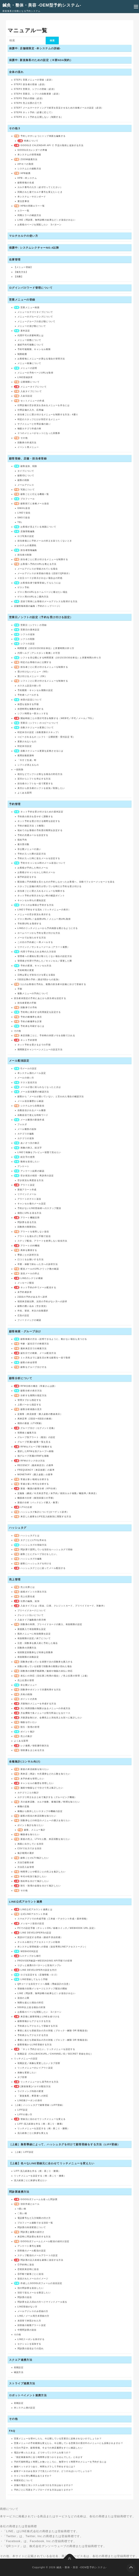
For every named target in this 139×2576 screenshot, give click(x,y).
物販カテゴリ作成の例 (29, 428)
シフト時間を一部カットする (33, 713)
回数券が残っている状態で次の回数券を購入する (43, 1662)
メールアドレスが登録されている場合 (38, 569)
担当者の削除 (25, 555)
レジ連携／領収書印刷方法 (31, 1745)
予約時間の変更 (26, 970)
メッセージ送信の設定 (29, 1923)
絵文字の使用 (24, 1157)
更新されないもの (27, 741)
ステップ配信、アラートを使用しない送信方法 (42, 1241)
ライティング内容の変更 (31, 2091)
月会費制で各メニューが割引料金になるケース (42, 1713)
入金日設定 (23, 396)
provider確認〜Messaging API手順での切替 (45, 1960)
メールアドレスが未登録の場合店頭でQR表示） (44, 573)
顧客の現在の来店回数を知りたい (35, 1816)
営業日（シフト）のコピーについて (36, 723)
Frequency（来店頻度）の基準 (36, 1470)
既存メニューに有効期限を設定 (34, 1634)
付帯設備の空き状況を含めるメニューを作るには (44, 405)
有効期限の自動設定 (28, 1657)
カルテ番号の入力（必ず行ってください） (40, 187)
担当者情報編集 (25, 550)
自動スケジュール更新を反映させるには (38, 751)
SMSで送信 (24, 517)
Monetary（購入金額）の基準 (35, 1474)
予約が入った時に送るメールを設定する (39, 858)
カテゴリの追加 (26, 1138)
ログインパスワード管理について (31, 287)
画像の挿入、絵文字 (28, 1148)
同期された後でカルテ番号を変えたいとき (40, 192)
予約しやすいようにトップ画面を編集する (40, 136)
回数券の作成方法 (27, 442)
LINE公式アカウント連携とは (33, 1909)
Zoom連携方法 (26, 159)
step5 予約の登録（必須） (29, 98)
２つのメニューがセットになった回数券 (39, 433)
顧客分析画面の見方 (28, 1409)
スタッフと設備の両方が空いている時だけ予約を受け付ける (50, 886)
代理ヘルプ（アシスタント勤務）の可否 (39, 653)
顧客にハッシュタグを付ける (33, 1563)
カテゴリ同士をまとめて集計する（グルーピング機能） (47, 1797)
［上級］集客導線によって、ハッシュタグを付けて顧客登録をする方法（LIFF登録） (64, 2144)
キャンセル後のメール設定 (32, 1203)
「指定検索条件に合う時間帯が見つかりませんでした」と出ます (48, 2457)
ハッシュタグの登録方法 (30, 1545)
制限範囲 (22, 354)
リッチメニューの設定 (26, 2058)
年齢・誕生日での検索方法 (31, 1343)
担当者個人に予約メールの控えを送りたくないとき (45, 541)
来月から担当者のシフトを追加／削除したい (41, 788)
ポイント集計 (24, 1731)
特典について (28, 141)
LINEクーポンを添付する (31, 2339)
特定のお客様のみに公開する (33, 662)
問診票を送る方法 (27, 1222)
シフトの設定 (24, 643)
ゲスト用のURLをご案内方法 (33, 596)
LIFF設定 (23, 2110)
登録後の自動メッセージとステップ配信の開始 (42, 1988)
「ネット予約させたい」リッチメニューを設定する (44, 2049)
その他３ (15, 128)
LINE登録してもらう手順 (31, 1979)
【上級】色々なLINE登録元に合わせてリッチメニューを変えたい (52, 2163)
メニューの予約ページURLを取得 (35, 372)
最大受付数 (23, 844)
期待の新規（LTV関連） (30, 1423)
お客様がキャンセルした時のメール (36, 872)
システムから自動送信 (29, 1105)
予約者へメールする (28, 695)
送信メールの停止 (27, 1273)
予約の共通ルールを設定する (33, 835)
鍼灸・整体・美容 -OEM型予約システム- (41, 5)
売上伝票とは (24, 1587)
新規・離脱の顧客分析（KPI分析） (36, 1488)
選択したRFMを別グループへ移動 (36, 1451)
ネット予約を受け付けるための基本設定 (38, 811)
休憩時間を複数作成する (31, 709)
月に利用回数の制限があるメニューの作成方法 (42, 1708)
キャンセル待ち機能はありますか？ (33, 2476)
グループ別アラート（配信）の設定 (36, 1437)
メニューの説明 (25, 368)
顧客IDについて (26, 475)
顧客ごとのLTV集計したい (31, 1858)
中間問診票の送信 (27, 2330)
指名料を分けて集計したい (31, 1881)
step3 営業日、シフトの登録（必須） (35, 89)
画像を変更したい (27, 2072)
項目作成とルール (27, 2204)
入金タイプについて (28, 391)
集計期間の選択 (26, 1853)
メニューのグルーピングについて (35, 316)
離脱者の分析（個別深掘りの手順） (36, 1498)
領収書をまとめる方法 (29, 1750)
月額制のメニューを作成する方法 (35, 1703)
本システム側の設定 (24, 2407)
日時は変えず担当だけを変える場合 (36, 975)
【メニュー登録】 (23, 267)
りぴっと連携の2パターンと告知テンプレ (40, 1965)
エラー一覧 (23, 210)
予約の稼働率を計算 (28, 1021)
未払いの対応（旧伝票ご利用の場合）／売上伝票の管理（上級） (51, 1676)
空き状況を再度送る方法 (31, 1180)
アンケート (23, 1166)
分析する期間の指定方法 (30, 1395)
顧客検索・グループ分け (25, 1331)
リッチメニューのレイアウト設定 (35, 2068)
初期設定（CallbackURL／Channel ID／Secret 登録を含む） (55, 2054)
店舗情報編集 (24, 531)
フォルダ (22, 1124)
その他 (21, 438)
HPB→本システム (27, 178)
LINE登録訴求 (25, 377)
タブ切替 (22, 2077)
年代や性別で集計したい (30, 1876)
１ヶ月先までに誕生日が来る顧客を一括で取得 (42, 1357)
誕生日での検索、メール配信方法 (35, 1353)
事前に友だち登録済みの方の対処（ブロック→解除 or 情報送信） (53, 2030)
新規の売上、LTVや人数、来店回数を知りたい (42, 1839)
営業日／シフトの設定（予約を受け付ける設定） (41, 617)
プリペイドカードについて (32, 1610)
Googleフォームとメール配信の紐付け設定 (41, 2241)
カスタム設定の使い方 (29, 685)
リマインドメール (27, 1194)
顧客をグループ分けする (30, 1367)
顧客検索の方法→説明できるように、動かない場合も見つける (50, 1339)
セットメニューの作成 (29, 400)
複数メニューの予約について (33, 993)
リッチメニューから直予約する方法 (36, 2082)
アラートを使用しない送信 (31, 1231)
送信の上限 (23, 1998)
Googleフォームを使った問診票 (36, 2199)
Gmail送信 (24, 508)
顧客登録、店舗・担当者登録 (28, 458)
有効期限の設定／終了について (34, 1638)
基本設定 (22, 330)
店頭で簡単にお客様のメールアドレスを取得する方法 (46, 601)
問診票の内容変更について (32, 2227)
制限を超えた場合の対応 (31, 2002)
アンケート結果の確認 (29, 1171)
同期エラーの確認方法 (29, 215)
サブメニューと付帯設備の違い (34, 424)
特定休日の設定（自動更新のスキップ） (39, 732)
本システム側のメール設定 (32, 1073)
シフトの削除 (24, 639)
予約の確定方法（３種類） (32, 826)
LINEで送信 (24, 513)
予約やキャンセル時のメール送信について (40, 863)
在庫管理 (15, 259)
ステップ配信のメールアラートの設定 (38, 2255)
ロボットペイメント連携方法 (28, 2395)
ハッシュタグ (17, 1527)
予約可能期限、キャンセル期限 (34, 349)
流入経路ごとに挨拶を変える (33, 2133)
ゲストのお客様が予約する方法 (34, 905)
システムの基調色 (27, 545)
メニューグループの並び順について (36, 321)
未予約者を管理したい (29, 1778)
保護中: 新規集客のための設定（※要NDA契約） (41, 60)
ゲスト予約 (23, 587)
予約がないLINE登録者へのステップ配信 (39, 1208)
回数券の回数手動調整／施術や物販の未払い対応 (43, 1671)
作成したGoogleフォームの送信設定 (38, 2283)
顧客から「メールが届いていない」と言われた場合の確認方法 (51, 1096)
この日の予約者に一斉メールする (35, 942)
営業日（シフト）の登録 (30, 625)
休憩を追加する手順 (28, 704)
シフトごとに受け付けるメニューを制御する (41, 681)
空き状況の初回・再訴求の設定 (34, 1175)
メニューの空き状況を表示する (34, 914)
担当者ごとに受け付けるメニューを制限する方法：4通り (48, 414)
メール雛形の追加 (27, 1129)
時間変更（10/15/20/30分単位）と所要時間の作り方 (46, 648)
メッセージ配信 (26, 1283)
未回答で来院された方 (29, 2320)
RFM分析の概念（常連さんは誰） (35, 1386)
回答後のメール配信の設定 (32, 2250)
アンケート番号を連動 (29, 2246)
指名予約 (22, 840)
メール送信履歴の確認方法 (31, 1091)
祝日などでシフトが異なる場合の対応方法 (40, 774)
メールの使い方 (26, 1077)
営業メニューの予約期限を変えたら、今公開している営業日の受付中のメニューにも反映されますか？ (68, 2443)
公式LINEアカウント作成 (31, 1914)
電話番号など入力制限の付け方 (34, 2218)
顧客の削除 (23, 480)
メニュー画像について (29, 363)
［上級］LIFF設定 (24, 2152)
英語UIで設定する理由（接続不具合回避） (40, 1937)
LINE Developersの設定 (33, 1932)
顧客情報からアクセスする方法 (34, 2021)
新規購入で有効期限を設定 (32, 1629)
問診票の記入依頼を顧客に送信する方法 (38, 2260)
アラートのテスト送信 (29, 1199)
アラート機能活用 (27, 1217)
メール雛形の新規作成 (29, 1119)
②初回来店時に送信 (28, 2269)
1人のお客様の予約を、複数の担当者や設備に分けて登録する (50, 984)
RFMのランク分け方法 (29, 1460)
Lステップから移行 (27, 1956)
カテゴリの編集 (26, 1133)
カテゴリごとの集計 (28, 1792)
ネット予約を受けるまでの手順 (34, 1044)
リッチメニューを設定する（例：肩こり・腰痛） (44, 2128)
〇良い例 (22, 2213)
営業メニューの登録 (22, 299)
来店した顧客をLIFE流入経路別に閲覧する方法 (42, 1516)
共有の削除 (23, 1694)
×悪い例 (22, 2209)
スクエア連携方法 (20, 2359)
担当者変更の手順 (27, 1003)
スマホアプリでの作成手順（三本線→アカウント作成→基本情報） (54, 1918)
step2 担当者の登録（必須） (30, 84)
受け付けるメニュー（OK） (32, 676)
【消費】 (19, 276)
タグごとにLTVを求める (30, 1540)
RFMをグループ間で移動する (33, 1446)
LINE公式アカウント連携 (25, 1901)
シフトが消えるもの (28, 765)
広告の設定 (23, 1315)
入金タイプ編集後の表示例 (32, 1620)
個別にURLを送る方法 (30, 1213)
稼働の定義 (23, 1806)
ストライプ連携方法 (22, 2383)
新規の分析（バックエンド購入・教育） (39, 1502)
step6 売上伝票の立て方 (28, 103)
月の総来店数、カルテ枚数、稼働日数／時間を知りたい (47, 1802)
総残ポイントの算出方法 (30, 1591)
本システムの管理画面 (29, 154)
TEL (20, 522)
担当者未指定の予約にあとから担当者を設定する (40, 998)
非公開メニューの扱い (29, 849)
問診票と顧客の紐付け (29, 2232)
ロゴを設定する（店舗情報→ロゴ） (36, 1974)
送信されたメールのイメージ (33, 2278)
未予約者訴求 (25, 1292)
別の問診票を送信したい (31, 2288)
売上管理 (15, 1579)
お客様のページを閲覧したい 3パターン (40, 224)
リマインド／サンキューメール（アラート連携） (44, 947)
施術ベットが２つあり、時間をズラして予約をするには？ (45, 2466)
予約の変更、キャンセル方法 (33, 965)
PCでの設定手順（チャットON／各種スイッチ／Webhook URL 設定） (57, 1928)
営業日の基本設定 (27, 629)
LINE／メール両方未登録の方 (33, 2316)
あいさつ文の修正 (27, 1143)
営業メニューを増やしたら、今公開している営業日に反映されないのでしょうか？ (58, 2438)
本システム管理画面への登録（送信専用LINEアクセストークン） (52, 1946)
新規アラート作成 (27, 1189)
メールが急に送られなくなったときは (37, 1087)
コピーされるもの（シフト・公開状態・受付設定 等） (46, 737)
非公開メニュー (25, 1685)
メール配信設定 (19, 1060)
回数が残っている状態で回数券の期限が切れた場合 (45, 1666)
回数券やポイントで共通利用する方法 (37, 1689)
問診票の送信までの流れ (31, 2348)
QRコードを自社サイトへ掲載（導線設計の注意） (44, 1984)
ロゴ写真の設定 (26, 536)
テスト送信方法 (25, 1082)
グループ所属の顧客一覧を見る (34, 1442)
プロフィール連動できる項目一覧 (35, 2223)
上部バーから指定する (29, 1404)
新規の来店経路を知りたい (31, 1769)
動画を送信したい (27, 1161)
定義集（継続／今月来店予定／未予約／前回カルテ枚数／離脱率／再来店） (58, 1493)
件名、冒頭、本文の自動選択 (33, 1310)
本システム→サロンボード (32, 196)
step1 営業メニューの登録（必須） (34, 80)
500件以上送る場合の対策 (32, 2007)
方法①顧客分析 (26, 1862)
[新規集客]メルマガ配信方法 (32, 2086)
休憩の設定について (28, 699)
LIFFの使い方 (25, 2114)
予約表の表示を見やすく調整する (35, 816)
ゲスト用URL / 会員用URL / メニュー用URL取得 (44, 919)
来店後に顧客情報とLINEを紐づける (37, 2016)
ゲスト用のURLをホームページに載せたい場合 (43, 592)
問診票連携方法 (19, 2191)
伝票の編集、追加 (27, 1601)
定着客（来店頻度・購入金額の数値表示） (40, 1414)
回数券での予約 (25, 1007)
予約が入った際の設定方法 (32, 854)
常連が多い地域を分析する (31, 1479)
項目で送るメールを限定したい (34, 2292)
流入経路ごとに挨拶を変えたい (30, 2180)
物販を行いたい (25, 1722)
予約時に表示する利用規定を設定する (37, 1012)
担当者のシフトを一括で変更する (35, 783)
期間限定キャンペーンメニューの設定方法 (40, 1049)
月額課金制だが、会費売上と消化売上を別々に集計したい (48, 1717)
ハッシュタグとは (27, 1535)
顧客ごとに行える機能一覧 (31, 494)
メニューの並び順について (32, 326)
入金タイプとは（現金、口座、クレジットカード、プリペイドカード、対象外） (60, 1606)
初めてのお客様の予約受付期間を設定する (40, 830)
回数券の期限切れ (27, 1227)
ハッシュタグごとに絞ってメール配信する (40, 1568)
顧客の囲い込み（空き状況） (33, 1306)
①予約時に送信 (26, 2264)
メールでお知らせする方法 (32, 937)
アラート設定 (24, 1185)
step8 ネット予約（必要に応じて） (34, 112)
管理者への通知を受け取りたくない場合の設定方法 (45, 956)
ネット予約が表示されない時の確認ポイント (41, 895)
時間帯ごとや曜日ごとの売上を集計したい (40, 1871)
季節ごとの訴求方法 (28, 1255)
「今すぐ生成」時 (27, 760)
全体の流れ (16, 71)
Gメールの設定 (25, 1068)
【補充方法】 (21, 272)
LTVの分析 (23, 1507)
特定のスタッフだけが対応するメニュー (39, 419)
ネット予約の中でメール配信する (35, 1287)
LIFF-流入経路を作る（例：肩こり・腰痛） (41, 2124)
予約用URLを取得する (30, 923)
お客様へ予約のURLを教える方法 (35, 564)
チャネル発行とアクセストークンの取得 (39, 1942)
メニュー (136, 6)
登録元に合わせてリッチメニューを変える (40, 2119)
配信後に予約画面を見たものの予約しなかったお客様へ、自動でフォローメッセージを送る (66, 882)
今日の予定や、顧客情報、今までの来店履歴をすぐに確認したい (48, 2448)
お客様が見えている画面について (35, 527)
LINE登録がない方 (28, 2306)
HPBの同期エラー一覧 (29, 206)
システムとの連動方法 (29, 168)
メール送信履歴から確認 (31, 1101)
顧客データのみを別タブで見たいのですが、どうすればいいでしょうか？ (53, 2471)
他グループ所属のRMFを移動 (33, 1456)
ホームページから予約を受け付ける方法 (39, 933)
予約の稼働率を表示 (28, 1017)
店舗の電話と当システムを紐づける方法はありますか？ (43, 2485)
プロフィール (24, 499)
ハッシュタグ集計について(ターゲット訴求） (41, 1512)
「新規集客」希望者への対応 (33, 2096)
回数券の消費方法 (27, 1648)
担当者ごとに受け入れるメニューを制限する (41, 891)
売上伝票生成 (24, 1596)
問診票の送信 (25, 2297)
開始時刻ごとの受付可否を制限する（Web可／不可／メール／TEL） (54, 718)
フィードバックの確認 (29, 1320)
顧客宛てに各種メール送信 (31, 503)
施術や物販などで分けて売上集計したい (38, 1788)
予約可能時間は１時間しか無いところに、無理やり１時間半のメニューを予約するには (60, 2462)
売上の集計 (23, 1736)
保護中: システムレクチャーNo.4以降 (34, 247)
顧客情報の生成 (26, 182)
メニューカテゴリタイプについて (35, 312)
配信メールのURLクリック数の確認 (36, 1269)
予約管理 (15, 804)
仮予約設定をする (27, 877)
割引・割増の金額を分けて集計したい (37, 1885)
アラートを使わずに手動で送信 (34, 1236)
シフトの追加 (24, 634)
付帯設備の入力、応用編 (31, 410)
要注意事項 (23, 201)
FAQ (12, 2430)
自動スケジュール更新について (34, 727)
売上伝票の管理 (26, 1680)
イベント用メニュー (28, 447)
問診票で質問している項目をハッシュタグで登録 (43, 1549)
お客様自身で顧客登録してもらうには (37, 583)
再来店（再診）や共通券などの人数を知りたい (42, 1774)
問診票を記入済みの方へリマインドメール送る (42, 2302)
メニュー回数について (29, 340)
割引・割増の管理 (27, 1727)
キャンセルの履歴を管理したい (34, 1783)
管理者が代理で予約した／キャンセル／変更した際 (45, 961)
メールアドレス (26, 485)
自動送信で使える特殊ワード (33, 1115)
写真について (24, 489)
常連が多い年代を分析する (31, 1484)
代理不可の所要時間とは (31, 335)
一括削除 (19, 769)
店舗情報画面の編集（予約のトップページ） (37, 606)
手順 (20, 989)
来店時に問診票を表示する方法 (34, 2236)
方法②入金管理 (26, 1867)
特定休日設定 (25, 746)
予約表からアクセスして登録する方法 (38, 2026)
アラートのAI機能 (27, 1245)
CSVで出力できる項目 (30, 1848)
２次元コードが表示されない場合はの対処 (40, 578)
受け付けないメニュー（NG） (34, 671)
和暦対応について (23, 2480)
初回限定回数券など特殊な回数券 (35, 1652)
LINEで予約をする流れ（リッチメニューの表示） (44, 909)
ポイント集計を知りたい (31, 1825)
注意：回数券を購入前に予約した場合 (38, 1643)
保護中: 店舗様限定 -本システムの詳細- (35, 48)
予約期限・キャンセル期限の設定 (35, 690)
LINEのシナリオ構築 (28, 1278)
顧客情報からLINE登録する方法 (35, 2044)
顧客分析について (20, 1378)
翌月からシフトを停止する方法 (34, 779)
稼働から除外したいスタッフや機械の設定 (40, 1811)
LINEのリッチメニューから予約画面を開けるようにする (48, 928)
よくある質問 (25, 793)
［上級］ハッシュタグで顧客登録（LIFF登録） (39, 2105)
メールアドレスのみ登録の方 (33, 2311)
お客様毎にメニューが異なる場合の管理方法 (41, 358)
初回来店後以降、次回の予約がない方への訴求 (42, 1301)
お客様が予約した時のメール (33, 868)
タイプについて (26, 471)
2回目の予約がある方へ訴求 (32, 1297)
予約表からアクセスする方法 (33, 2035)
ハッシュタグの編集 (28, 1559)
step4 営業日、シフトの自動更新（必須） (37, 94)
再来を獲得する (25, 1250)
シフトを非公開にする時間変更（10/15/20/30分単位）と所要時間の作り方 (57, 657)
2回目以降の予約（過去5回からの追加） (39, 979)
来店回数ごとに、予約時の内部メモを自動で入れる (44, 1035)
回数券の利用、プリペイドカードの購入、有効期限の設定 (48, 1624)
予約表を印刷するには (29, 1026)
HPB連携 (22, 173)
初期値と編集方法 (27, 1432)
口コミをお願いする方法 (31, 1259)
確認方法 (19, 2372)
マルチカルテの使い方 (23, 235)
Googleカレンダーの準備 (32, 150)
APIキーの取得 (26, 164)
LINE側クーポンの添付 (30, 2100)
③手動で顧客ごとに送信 (31, 2274)
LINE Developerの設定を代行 (35, 1970)
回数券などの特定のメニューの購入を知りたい (42, 1820)
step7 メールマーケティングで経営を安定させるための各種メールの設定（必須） (59, 108)
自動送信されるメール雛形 (32, 1110)
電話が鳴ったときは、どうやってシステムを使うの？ (42, 2452)
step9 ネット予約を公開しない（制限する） (38, 117)
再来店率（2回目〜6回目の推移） (36, 1418)
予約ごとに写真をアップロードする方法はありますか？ (43, 2490)
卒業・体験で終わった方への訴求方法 (38, 1264)
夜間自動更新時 (26, 755)
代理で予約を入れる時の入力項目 (35, 951)
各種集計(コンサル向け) (24, 1761)
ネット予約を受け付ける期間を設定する (39, 821)
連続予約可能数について (31, 344)
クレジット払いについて (31, 1615)
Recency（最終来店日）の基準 (35, 1465)
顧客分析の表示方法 (28, 1390)
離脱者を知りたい (27, 1834)
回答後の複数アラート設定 (32, 2325)
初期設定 (19, 2367)
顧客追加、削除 (25, 466)
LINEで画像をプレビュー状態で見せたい (39, 1152)
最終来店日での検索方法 (30, 1348)
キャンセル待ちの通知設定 (32, 900)
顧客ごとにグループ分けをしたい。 (36, 1554)
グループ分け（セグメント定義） (35, 1428)
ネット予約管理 (25, 1040)
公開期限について (27, 382)
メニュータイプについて (30, 386)
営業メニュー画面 (27, 307)
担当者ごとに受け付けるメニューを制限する (41, 559)
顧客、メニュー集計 (32, 1830)
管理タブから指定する (29, 1400)
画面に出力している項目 (31, 1844)
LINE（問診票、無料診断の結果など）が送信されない (46, 220)
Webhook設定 (26, 1951)
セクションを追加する (29, 2344)
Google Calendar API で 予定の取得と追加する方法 (49, 145)
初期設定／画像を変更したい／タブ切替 (39, 2063)
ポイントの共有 (25, 1699)
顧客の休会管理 (25, 1362)
